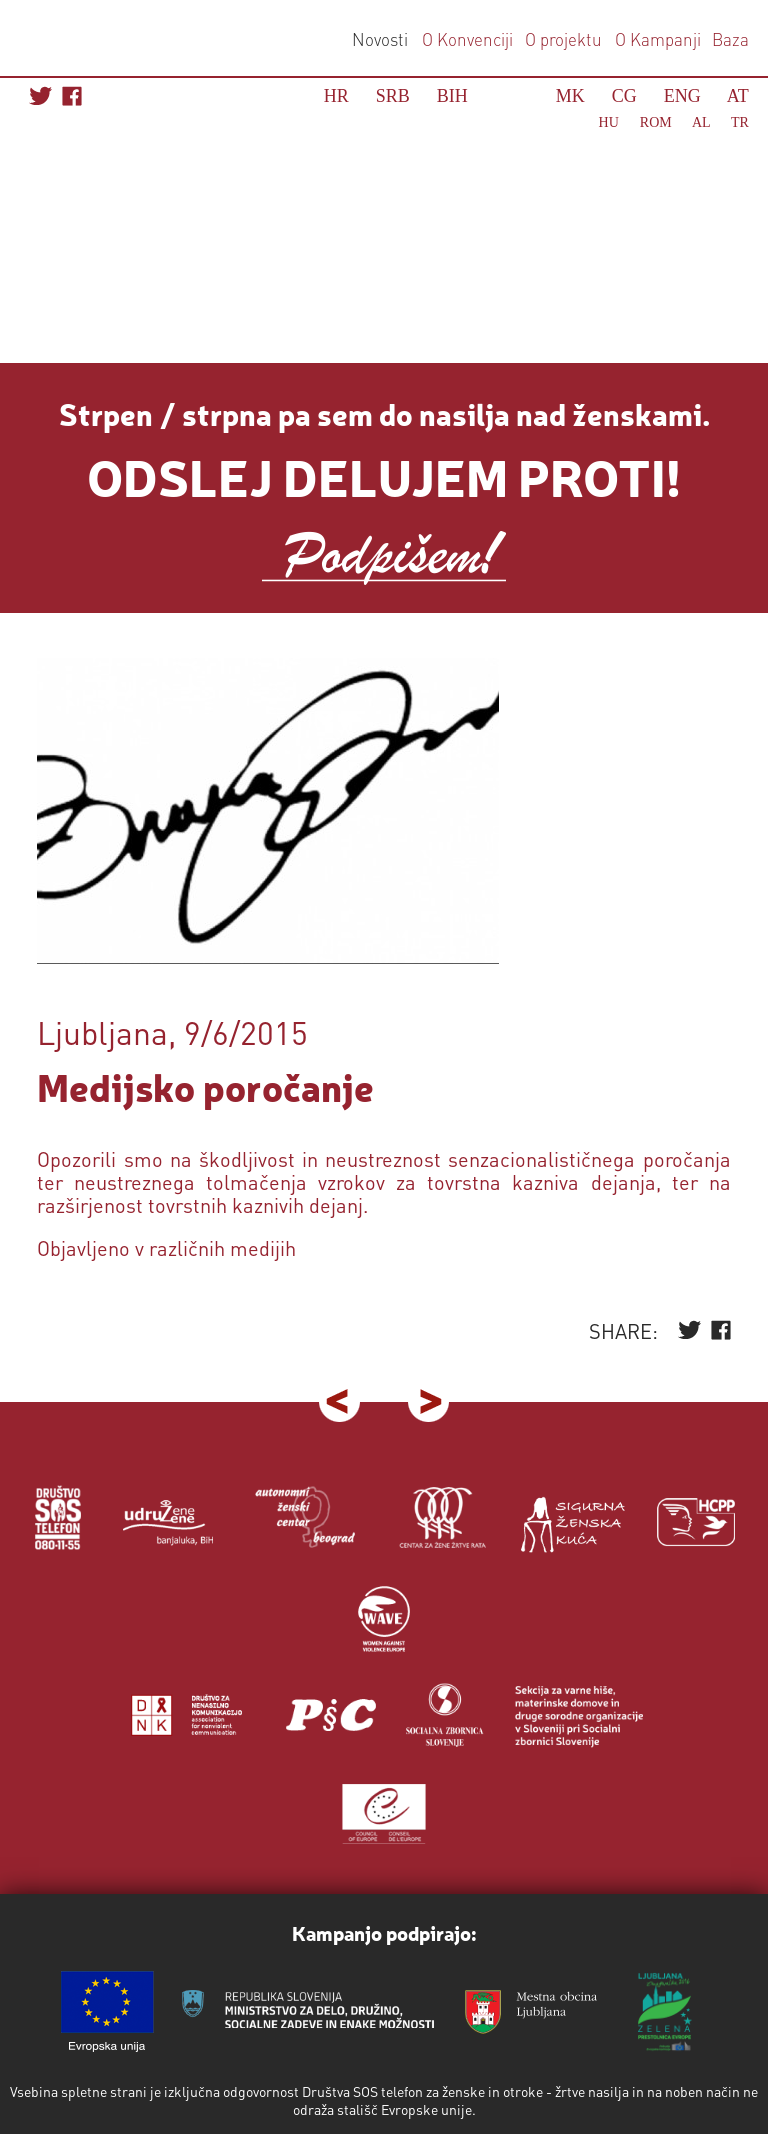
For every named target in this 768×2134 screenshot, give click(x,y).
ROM (656, 122)
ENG (682, 96)
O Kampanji (658, 39)
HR (336, 96)
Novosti (380, 39)
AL (701, 122)
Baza (728, 39)
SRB (393, 96)
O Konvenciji (467, 39)
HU (609, 122)
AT (738, 96)
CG (624, 96)
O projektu (563, 39)
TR (740, 122)
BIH (452, 96)
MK (570, 96)
